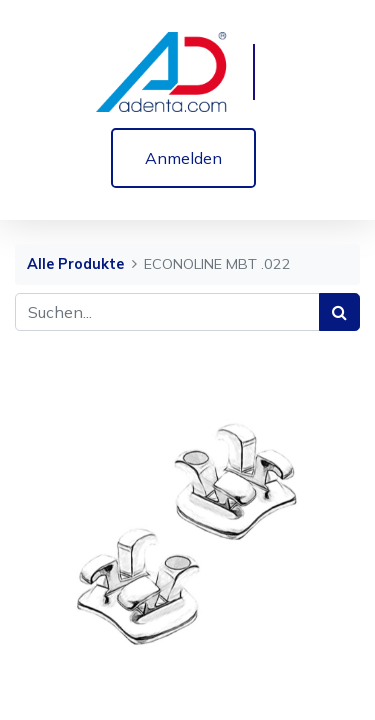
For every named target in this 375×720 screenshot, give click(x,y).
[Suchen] (339, 312)
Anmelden (183, 158)
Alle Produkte (75, 264)
